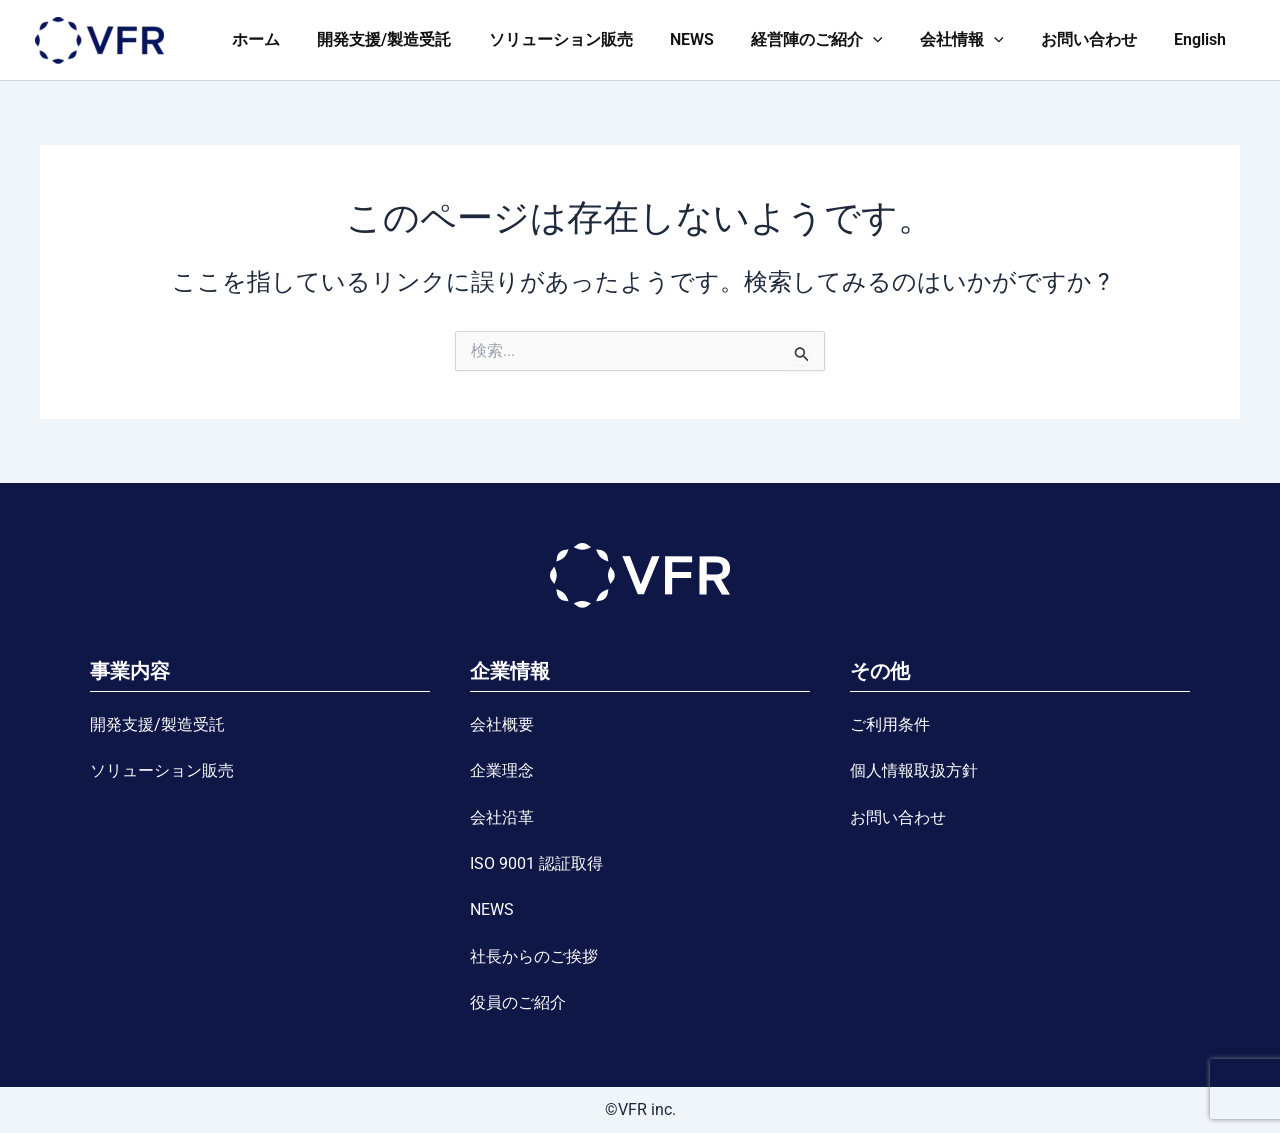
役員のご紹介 (518, 1002)
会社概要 (502, 724)
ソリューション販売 (590, 39)
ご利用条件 (890, 724)
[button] (892, 40)
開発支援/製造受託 (419, 39)
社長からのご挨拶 (534, 956)
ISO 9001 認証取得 (536, 863)
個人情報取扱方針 (914, 770)
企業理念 (502, 770)
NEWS (716, 39)
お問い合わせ (1097, 39)
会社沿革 (502, 817)
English (1203, 39)
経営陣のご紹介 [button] (836, 40)
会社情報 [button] (975, 40)
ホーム (296, 39)
